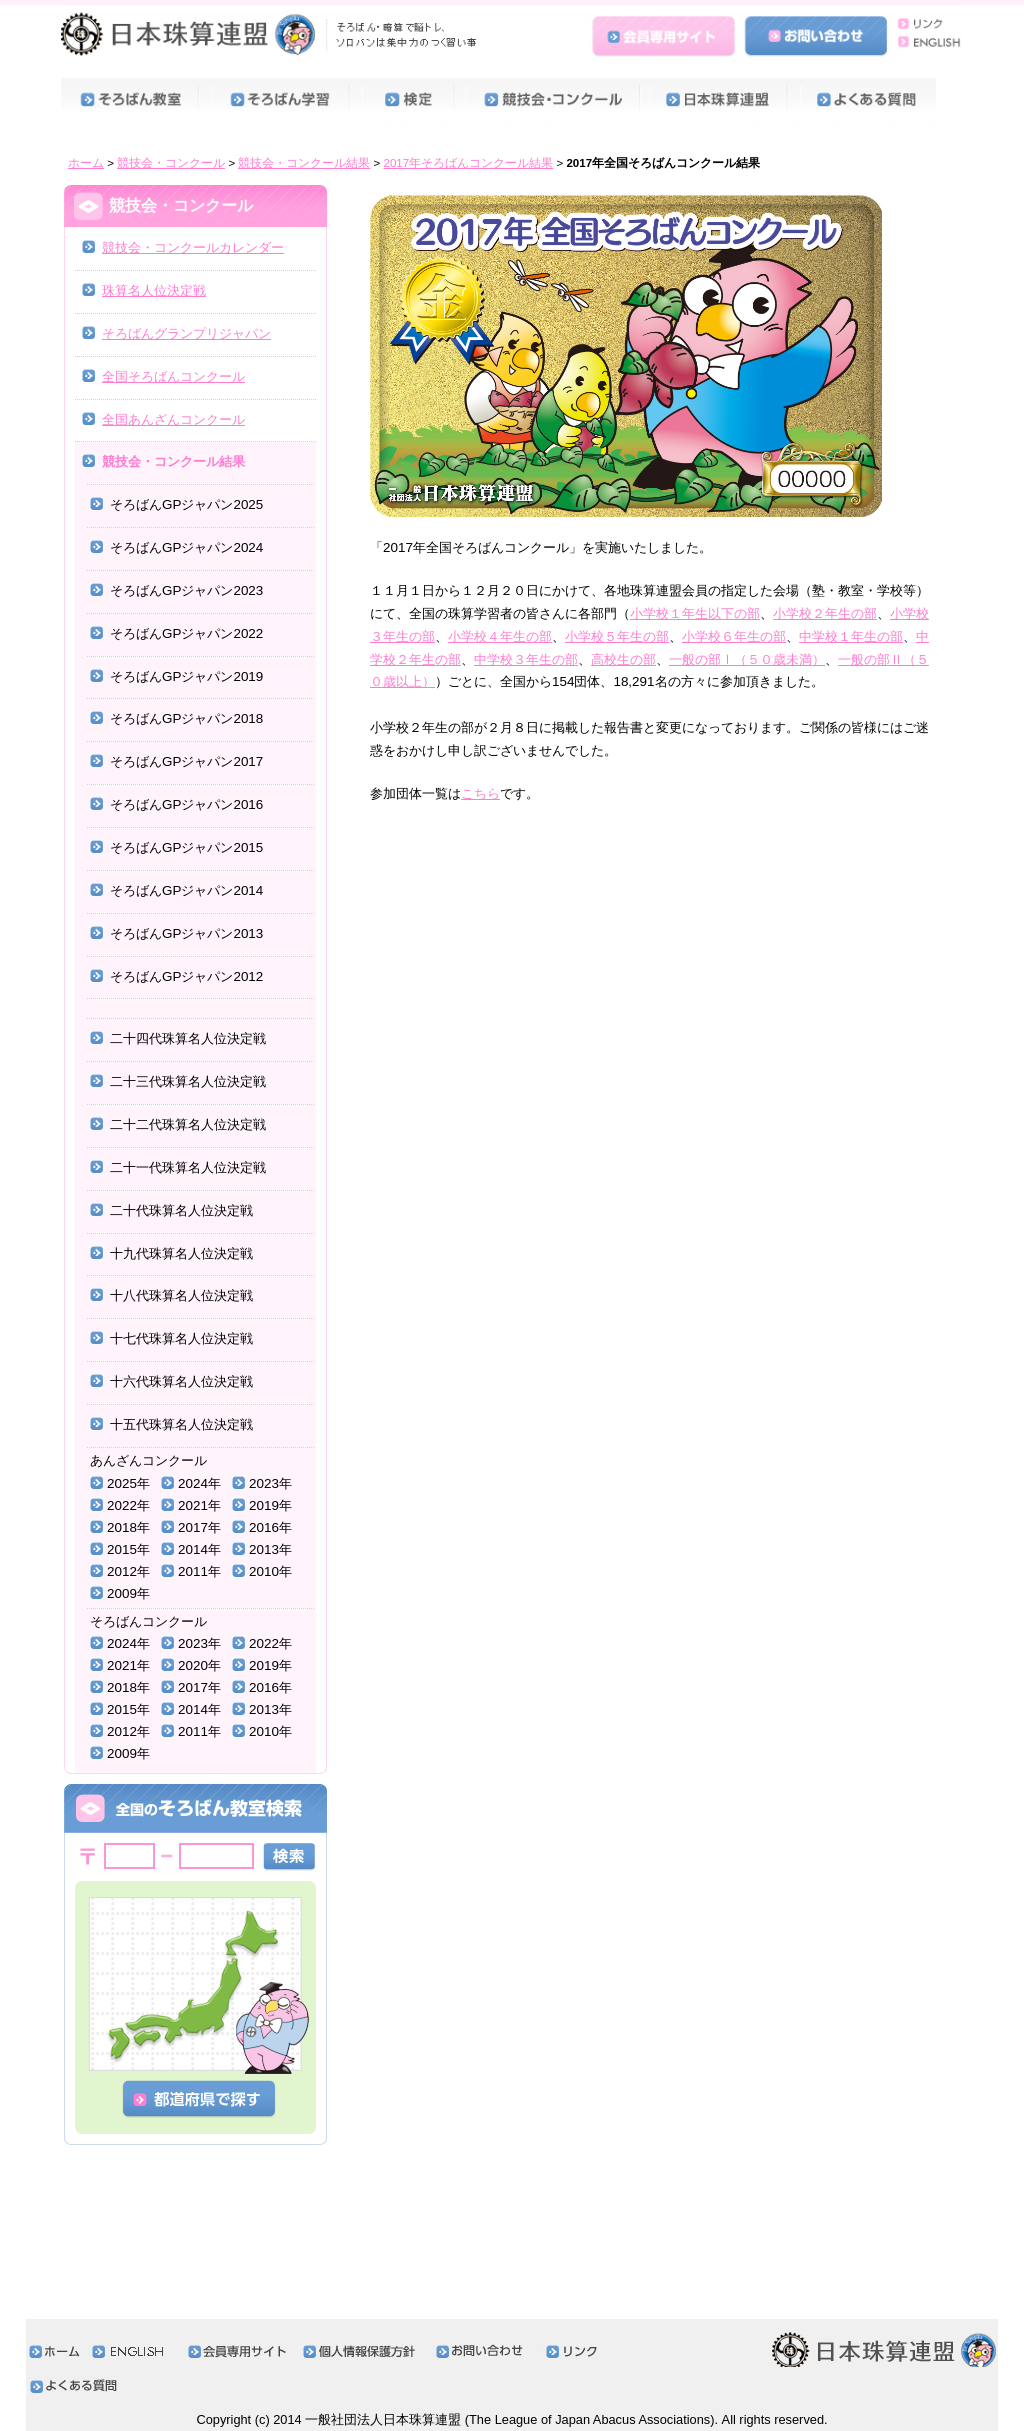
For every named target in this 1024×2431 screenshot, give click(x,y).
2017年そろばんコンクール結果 (469, 163)
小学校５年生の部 (617, 636)
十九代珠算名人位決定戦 (181, 1253)
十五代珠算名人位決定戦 (181, 1424)
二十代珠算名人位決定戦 (181, 1210)
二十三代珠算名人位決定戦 (188, 1081)
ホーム (86, 163)
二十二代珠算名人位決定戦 (188, 1124)
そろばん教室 (136, 101)
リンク (924, 23)
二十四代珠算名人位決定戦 (188, 1038)
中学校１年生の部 (851, 636)
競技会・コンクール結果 (304, 163)
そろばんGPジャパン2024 (186, 547)
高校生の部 (623, 659)
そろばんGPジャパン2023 (186, 590)
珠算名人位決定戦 (154, 290)
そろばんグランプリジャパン (186, 333)
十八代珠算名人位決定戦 (181, 1295)
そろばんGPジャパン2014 (186, 890)
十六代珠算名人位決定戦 (181, 1381)
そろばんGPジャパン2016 (186, 804)
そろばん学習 (287, 101)
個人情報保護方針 (364, 2351)
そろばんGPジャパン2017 (186, 761)
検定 (413, 101)
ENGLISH (924, 43)
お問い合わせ (816, 33)
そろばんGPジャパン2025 (186, 504)
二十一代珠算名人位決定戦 (188, 1167)
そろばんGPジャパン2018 (186, 718)
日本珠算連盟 (272, 35)
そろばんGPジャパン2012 (186, 976)
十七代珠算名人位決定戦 (181, 1338)
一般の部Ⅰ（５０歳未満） (747, 659)
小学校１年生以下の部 (695, 613)
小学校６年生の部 (734, 636)
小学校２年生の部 (825, 613)
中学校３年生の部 (526, 659)
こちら (480, 793)
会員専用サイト (666, 33)
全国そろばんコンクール (173, 376)
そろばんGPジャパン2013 (186, 933)
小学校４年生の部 (500, 636)
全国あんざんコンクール (173, 419)
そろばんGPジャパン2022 (186, 633)
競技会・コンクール (557, 101)
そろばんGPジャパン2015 (186, 847)
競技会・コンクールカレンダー (193, 247)
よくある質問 (877, 101)
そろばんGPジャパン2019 (186, 676)
